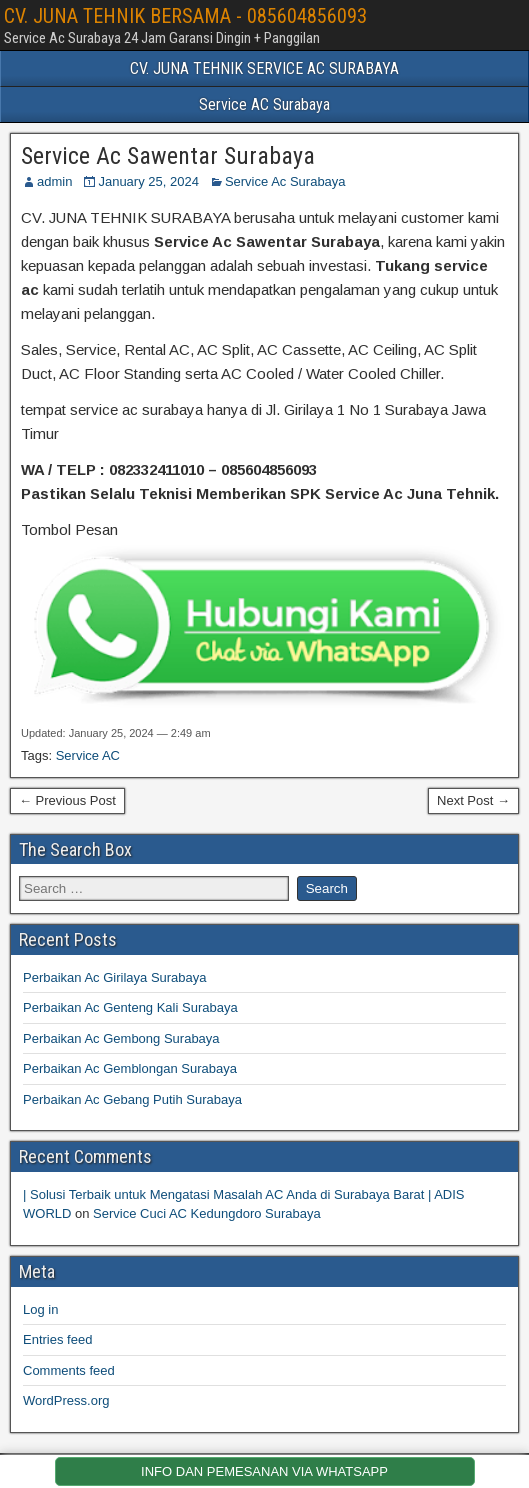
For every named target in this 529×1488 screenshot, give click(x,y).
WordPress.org (66, 1400)
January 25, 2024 (148, 181)
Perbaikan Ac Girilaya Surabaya (115, 977)
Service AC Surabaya (264, 104)
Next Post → (473, 800)
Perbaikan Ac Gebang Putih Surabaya (132, 1099)
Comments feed (69, 1370)
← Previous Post (67, 800)
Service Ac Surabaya (285, 181)
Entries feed (57, 1339)
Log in (40, 1309)
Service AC (88, 755)
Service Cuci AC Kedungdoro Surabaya (207, 1213)
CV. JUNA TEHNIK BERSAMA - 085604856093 (185, 16)
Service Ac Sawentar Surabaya (168, 156)
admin (54, 181)
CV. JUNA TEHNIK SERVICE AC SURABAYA (264, 68)
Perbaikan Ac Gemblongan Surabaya (130, 1068)
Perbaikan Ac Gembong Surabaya (121, 1038)
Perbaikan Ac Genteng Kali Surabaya (130, 1007)
